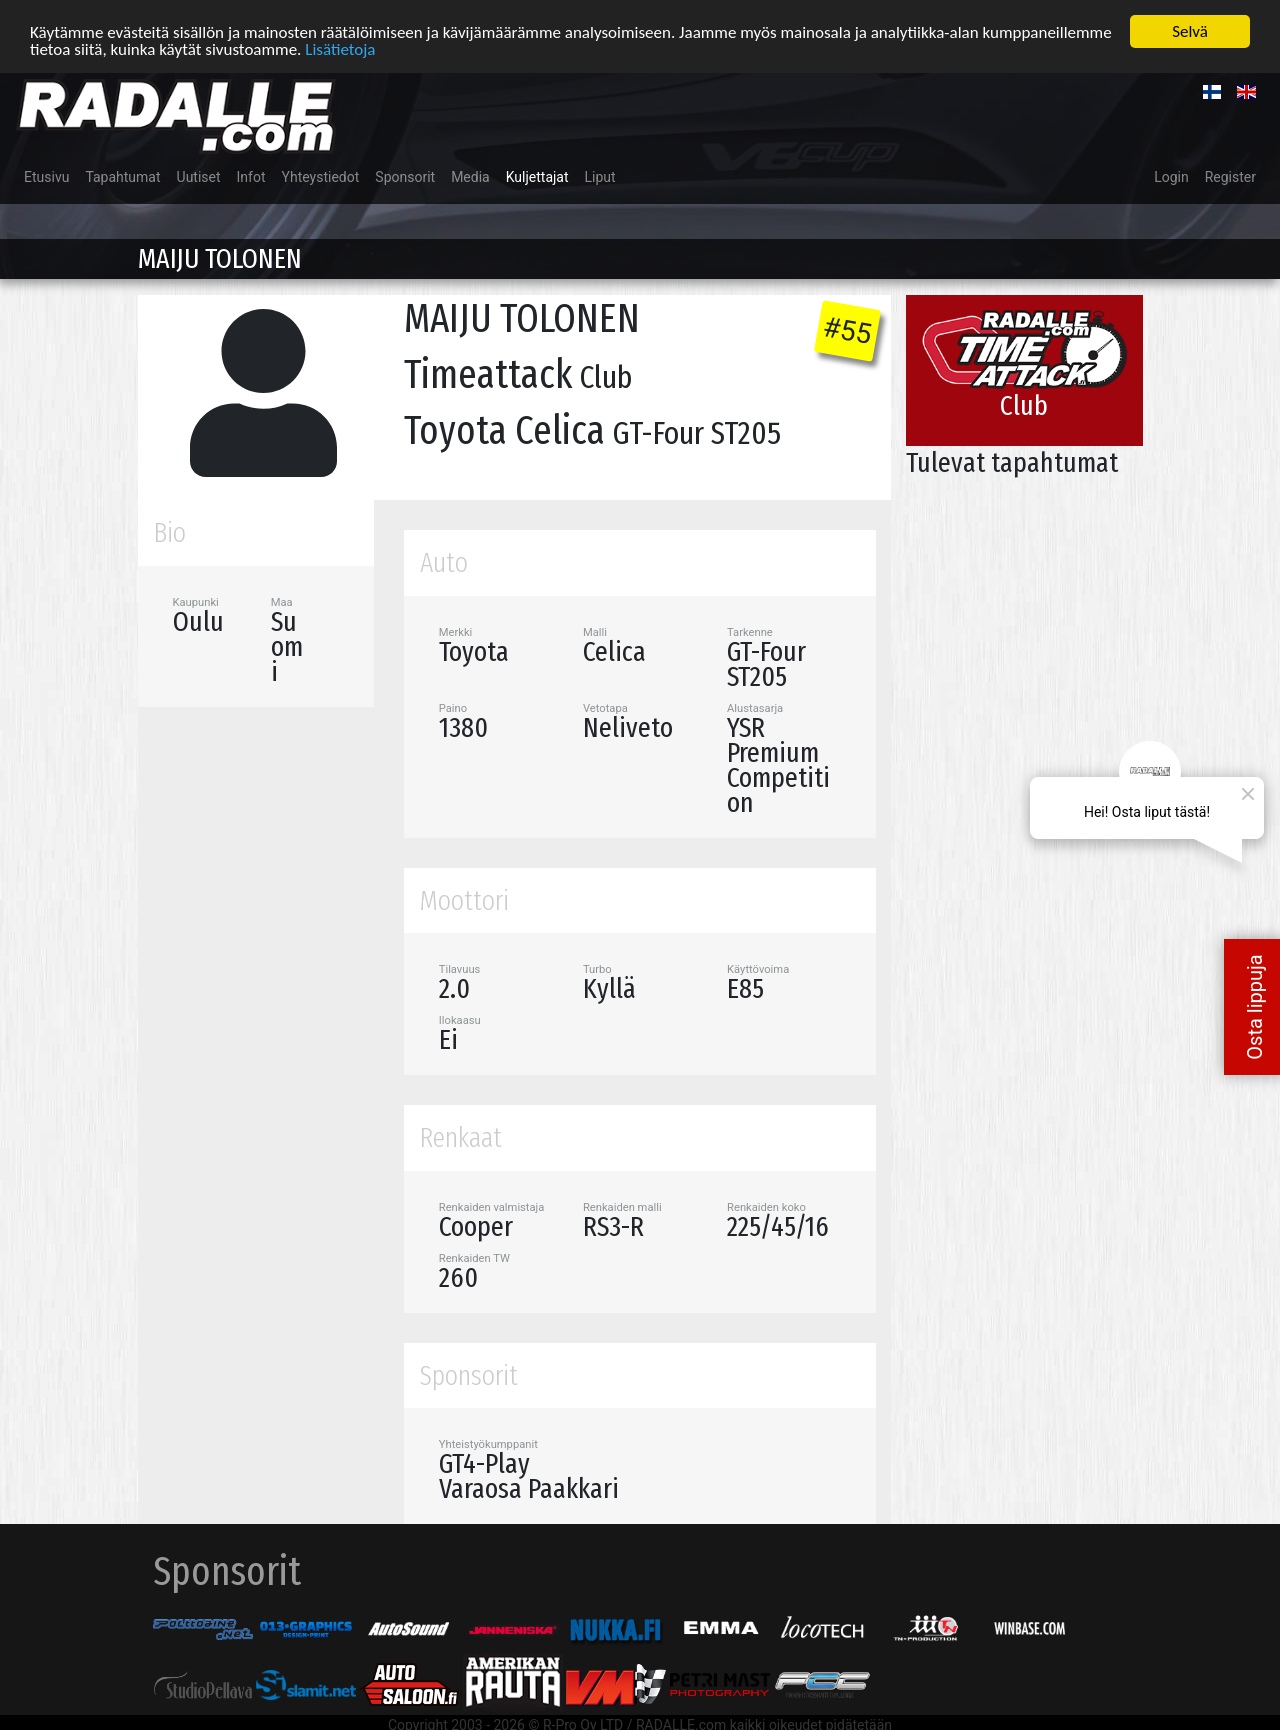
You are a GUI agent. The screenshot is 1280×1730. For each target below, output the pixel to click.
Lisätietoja (340, 49)
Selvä (1190, 31)
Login (1171, 177)
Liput (600, 177)
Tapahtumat (122, 177)
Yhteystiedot (321, 177)
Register (1230, 177)
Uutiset (199, 177)
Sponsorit (405, 177)
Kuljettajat (537, 177)
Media (470, 177)
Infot (251, 177)
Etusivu (46, 177)
